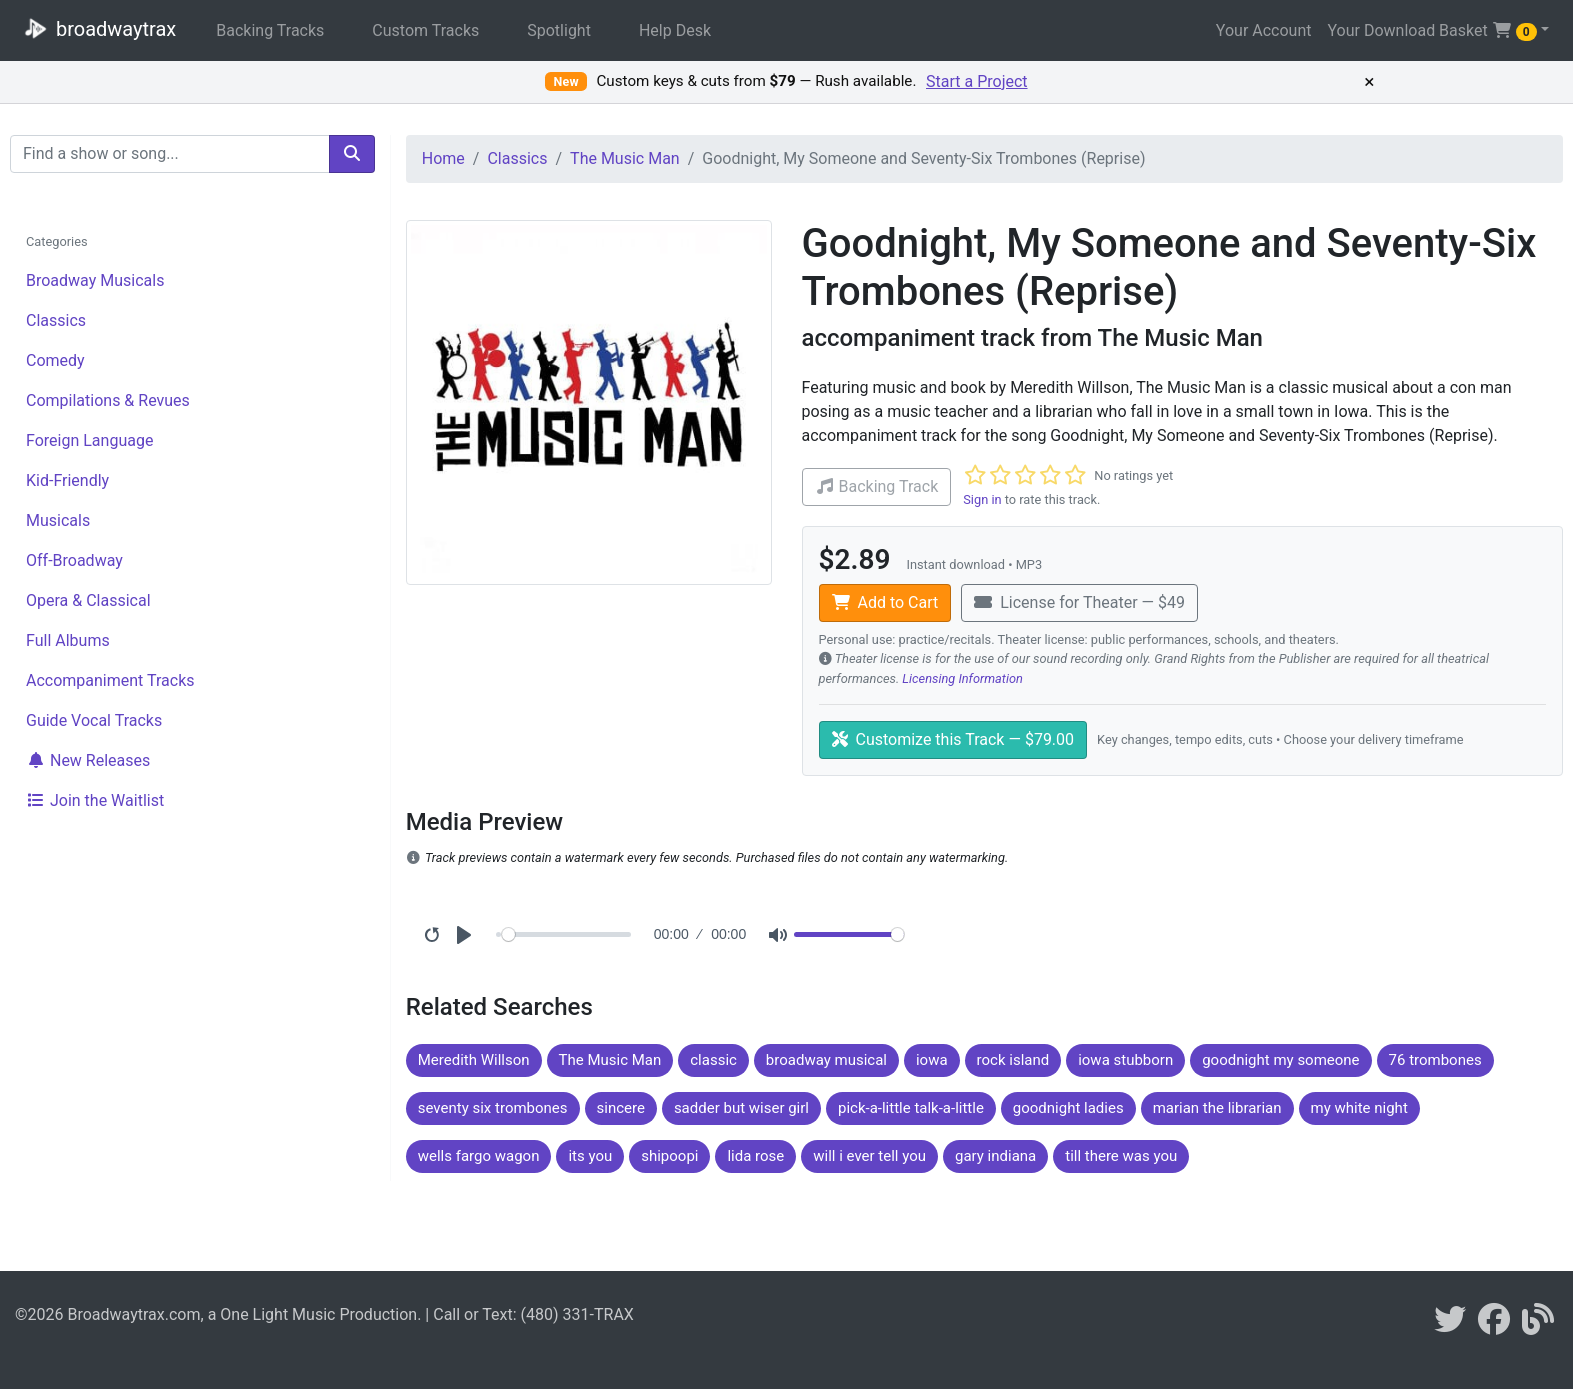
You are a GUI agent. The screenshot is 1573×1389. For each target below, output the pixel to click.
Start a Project (977, 81)
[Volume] (849, 934)
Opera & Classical (88, 600)
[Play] (464, 935)
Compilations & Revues (108, 400)
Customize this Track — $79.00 (953, 739)
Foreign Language (89, 440)
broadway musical (826, 1060)
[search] (352, 154)
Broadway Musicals (95, 280)
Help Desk (675, 30)
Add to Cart (885, 602)
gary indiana (995, 1156)
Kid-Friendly (67, 480)
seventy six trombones (493, 1108)
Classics (56, 320)
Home (443, 158)
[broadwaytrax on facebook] (1494, 1325)
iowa (932, 1060)
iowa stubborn (1125, 1060)
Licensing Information (962, 678)
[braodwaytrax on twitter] (1450, 1325)
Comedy (55, 360)
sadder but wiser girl (741, 1108)
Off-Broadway (74, 560)
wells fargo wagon (479, 1156)
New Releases (88, 760)
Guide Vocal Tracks (94, 720)
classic (713, 1060)
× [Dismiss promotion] (1369, 82)
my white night (1359, 1108)
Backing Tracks (270, 30)
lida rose (755, 1156)
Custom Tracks (425, 30)
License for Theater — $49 (1079, 602)
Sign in (982, 499)
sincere (621, 1108)
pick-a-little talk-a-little (911, 1108)
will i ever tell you (869, 1156)
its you (590, 1156)
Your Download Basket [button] (1431, 31)
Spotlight (559, 30)
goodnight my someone (1280, 1060)
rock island (1013, 1060)
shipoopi (669, 1156)
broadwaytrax (96, 28)
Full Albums (68, 640)
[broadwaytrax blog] (1538, 1325)
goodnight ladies (1068, 1108)
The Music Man (625, 158)
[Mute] (778, 935)
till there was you (1121, 1156)
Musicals (58, 520)
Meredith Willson (474, 1060)
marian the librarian (1217, 1108)
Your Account (1264, 30)
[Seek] (566, 934)
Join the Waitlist (95, 800)
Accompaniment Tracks (110, 680)
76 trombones (1435, 1060)
